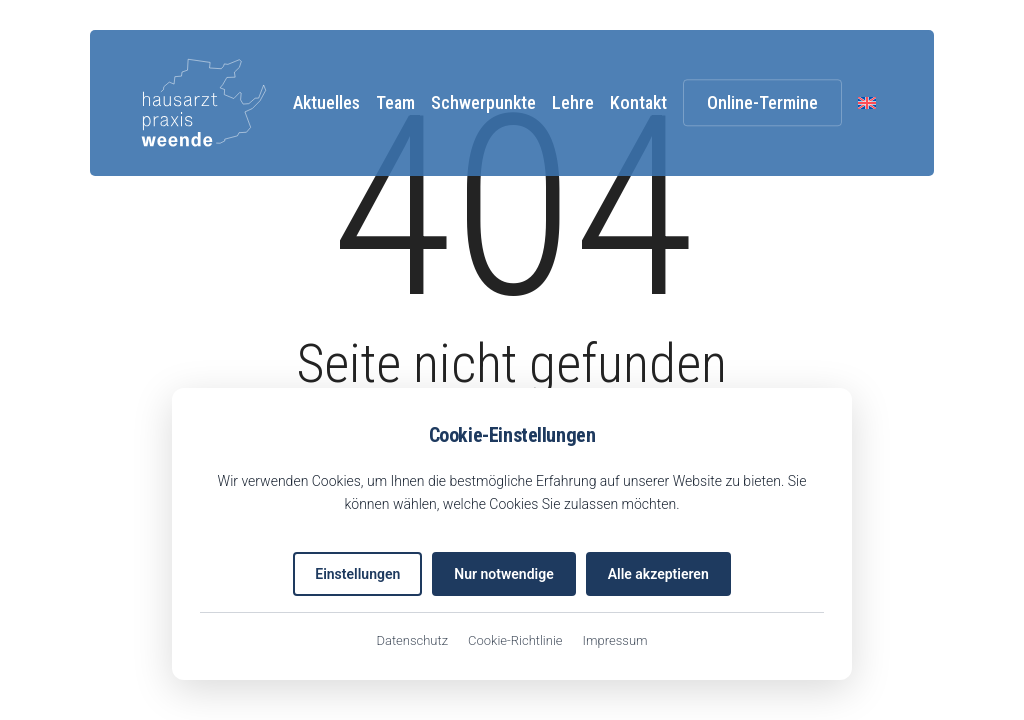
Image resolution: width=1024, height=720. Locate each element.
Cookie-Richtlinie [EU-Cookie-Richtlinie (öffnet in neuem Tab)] (515, 640)
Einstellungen (357, 574)
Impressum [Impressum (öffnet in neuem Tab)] (615, 640)
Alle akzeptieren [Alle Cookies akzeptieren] (658, 574)
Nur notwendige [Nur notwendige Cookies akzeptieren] (503, 574)
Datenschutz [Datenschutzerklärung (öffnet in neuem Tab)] (412, 640)
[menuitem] (867, 102)
